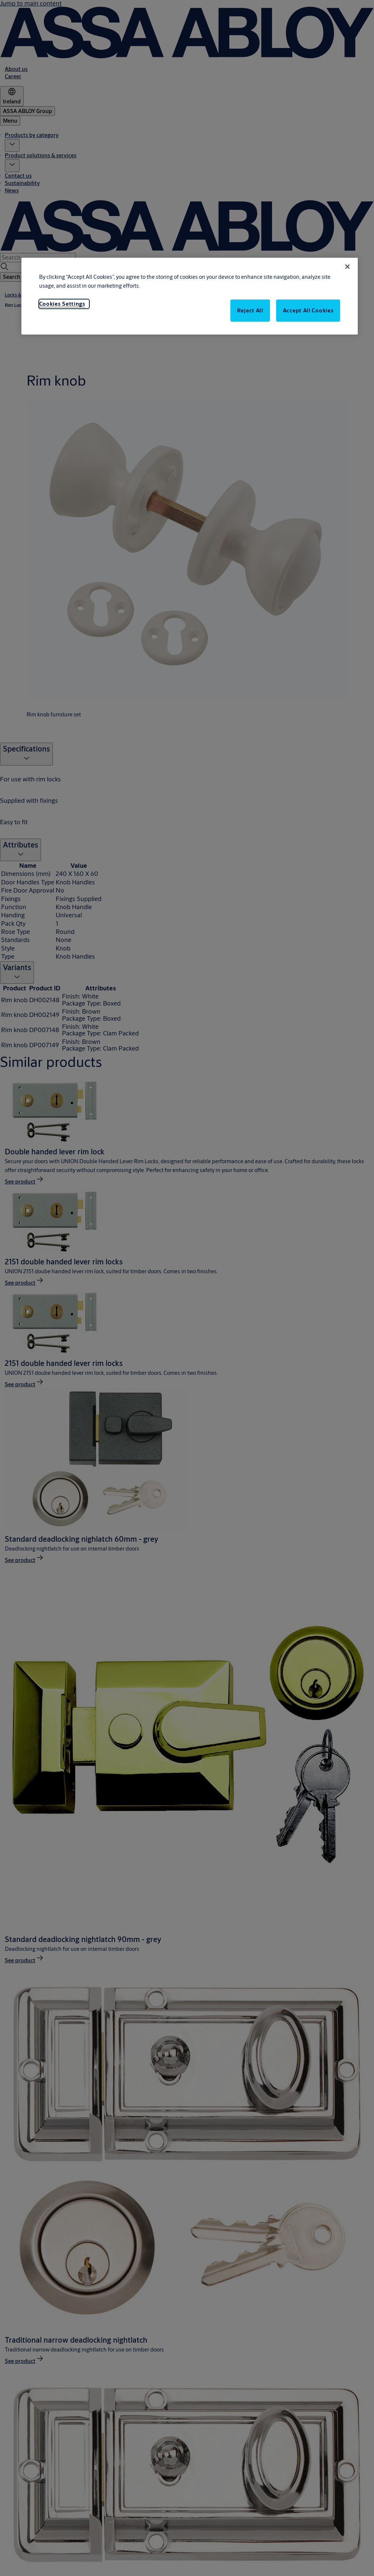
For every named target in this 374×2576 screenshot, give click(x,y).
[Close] (347, 266)
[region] (189, 296)
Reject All (250, 310)
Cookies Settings (62, 303)
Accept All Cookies (308, 310)
